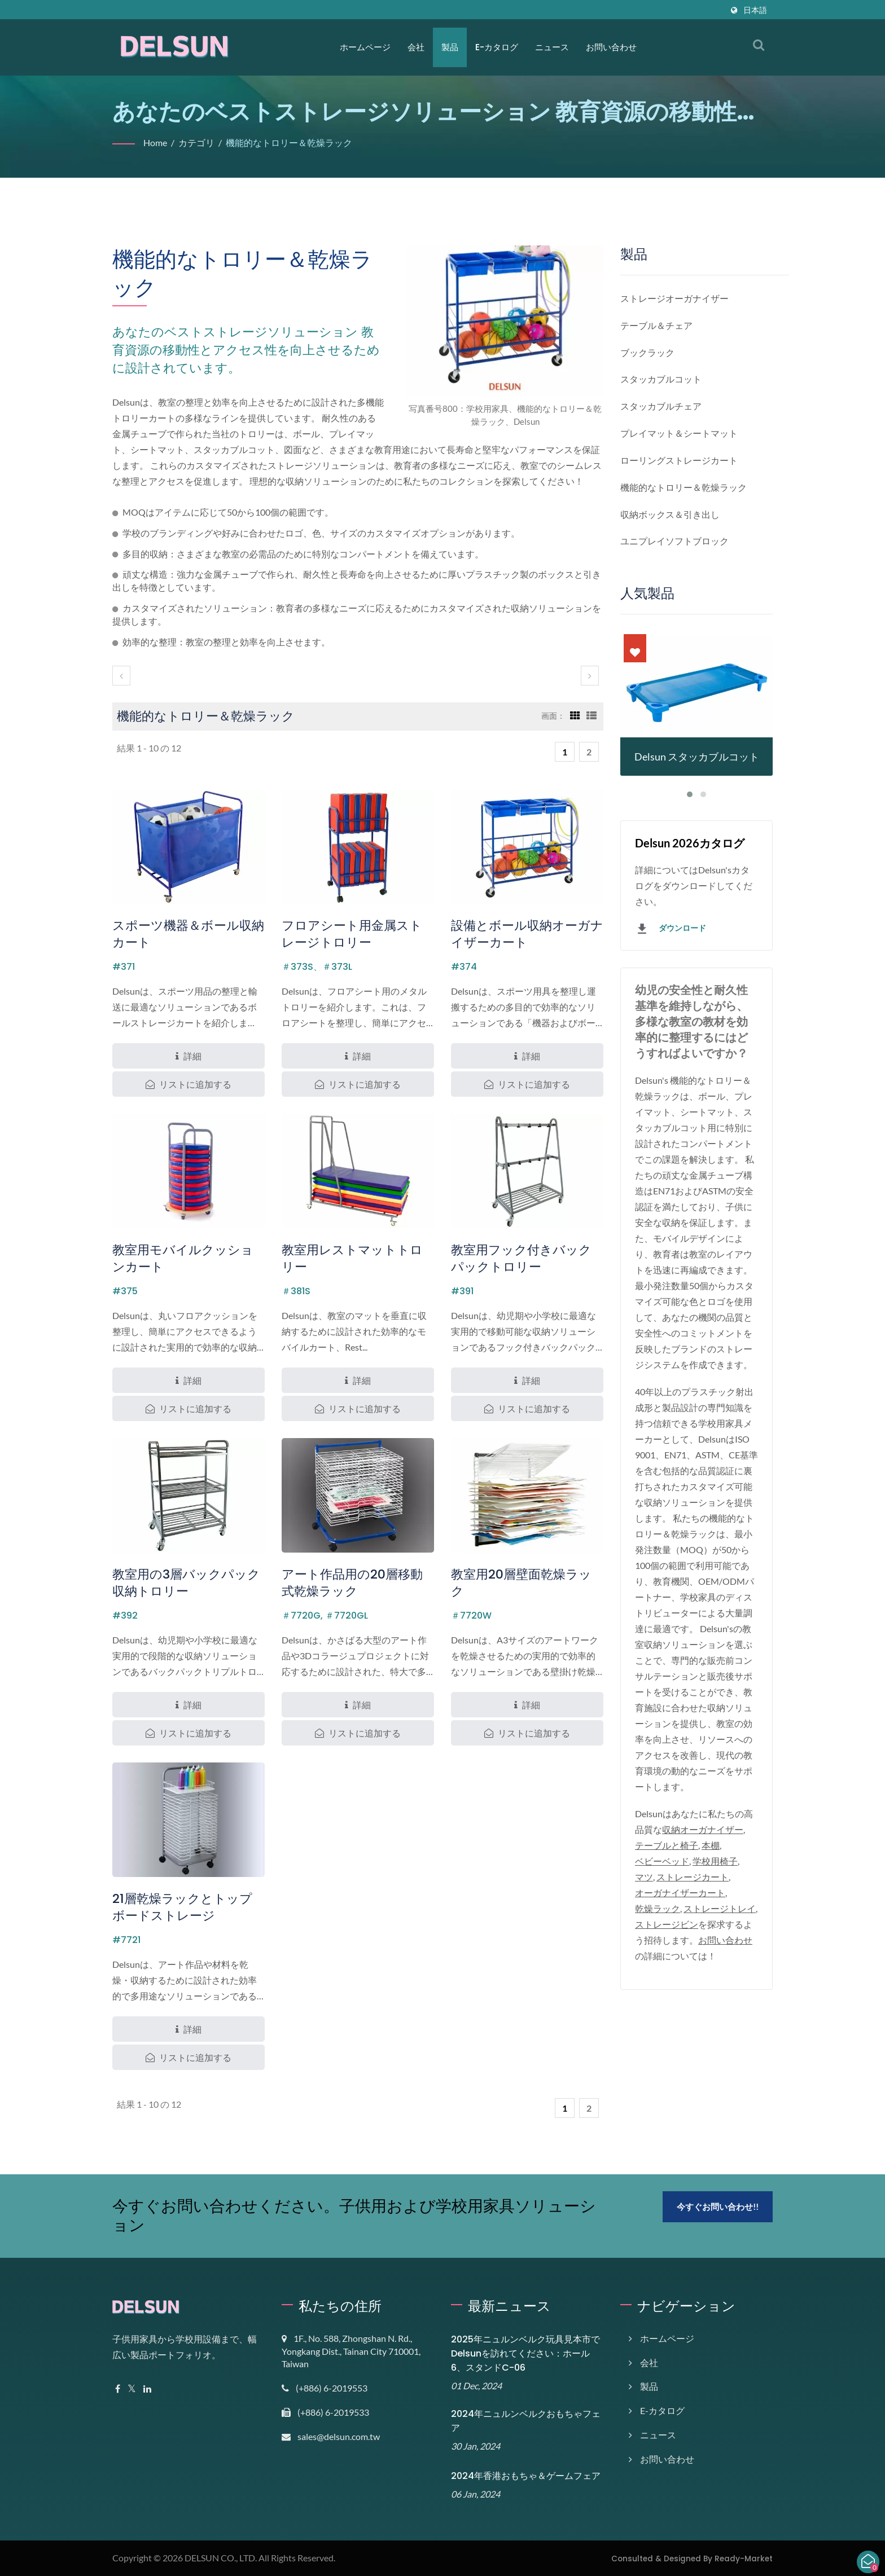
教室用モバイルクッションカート (182, 1258)
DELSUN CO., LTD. (224, 2557)
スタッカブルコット (661, 379)
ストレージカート (694, 1877)
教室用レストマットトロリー (352, 1258)
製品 (449, 47)
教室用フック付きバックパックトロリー (521, 1258)
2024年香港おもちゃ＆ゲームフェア (524, 2476)
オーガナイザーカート (680, 1893)
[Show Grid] (574, 715)
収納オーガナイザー (702, 1830)
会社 (416, 47)
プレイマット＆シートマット (679, 433)
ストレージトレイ (721, 1909)
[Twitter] (132, 2388)
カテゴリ (199, 142)
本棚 (712, 1845)
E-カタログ (496, 47)
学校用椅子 (716, 1861)
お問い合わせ (610, 47)
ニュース (551, 47)
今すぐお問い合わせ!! (718, 2207)
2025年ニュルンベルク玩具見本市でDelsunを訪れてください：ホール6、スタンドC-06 (526, 2353)
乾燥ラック (657, 1909)
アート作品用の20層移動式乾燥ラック (357, 1582)
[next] (590, 675)
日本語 (755, 10)
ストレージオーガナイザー (674, 298)
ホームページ (365, 47)
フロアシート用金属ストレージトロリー (352, 933)
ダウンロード (671, 929)
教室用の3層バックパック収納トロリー (186, 1582)
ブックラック (647, 352)
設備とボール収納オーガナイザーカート (527, 933)
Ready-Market (749, 2558)
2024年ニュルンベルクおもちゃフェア (524, 2421)
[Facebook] (117, 2388)
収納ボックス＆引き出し (670, 514)
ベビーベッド (662, 1861)
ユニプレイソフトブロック (674, 541)
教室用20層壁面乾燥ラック (527, 1574)
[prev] (121, 675)
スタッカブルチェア (661, 406)
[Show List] (591, 715)
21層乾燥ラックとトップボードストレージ (183, 1907)
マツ (644, 1877)
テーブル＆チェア (656, 325)
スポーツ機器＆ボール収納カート (188, 933)
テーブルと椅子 (666, 1845)
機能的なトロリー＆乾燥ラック (292, 142)
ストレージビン (671, 1924)
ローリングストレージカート (679, 460)
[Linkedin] (149, 2388)
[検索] (758, 44)
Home (156, 142)
